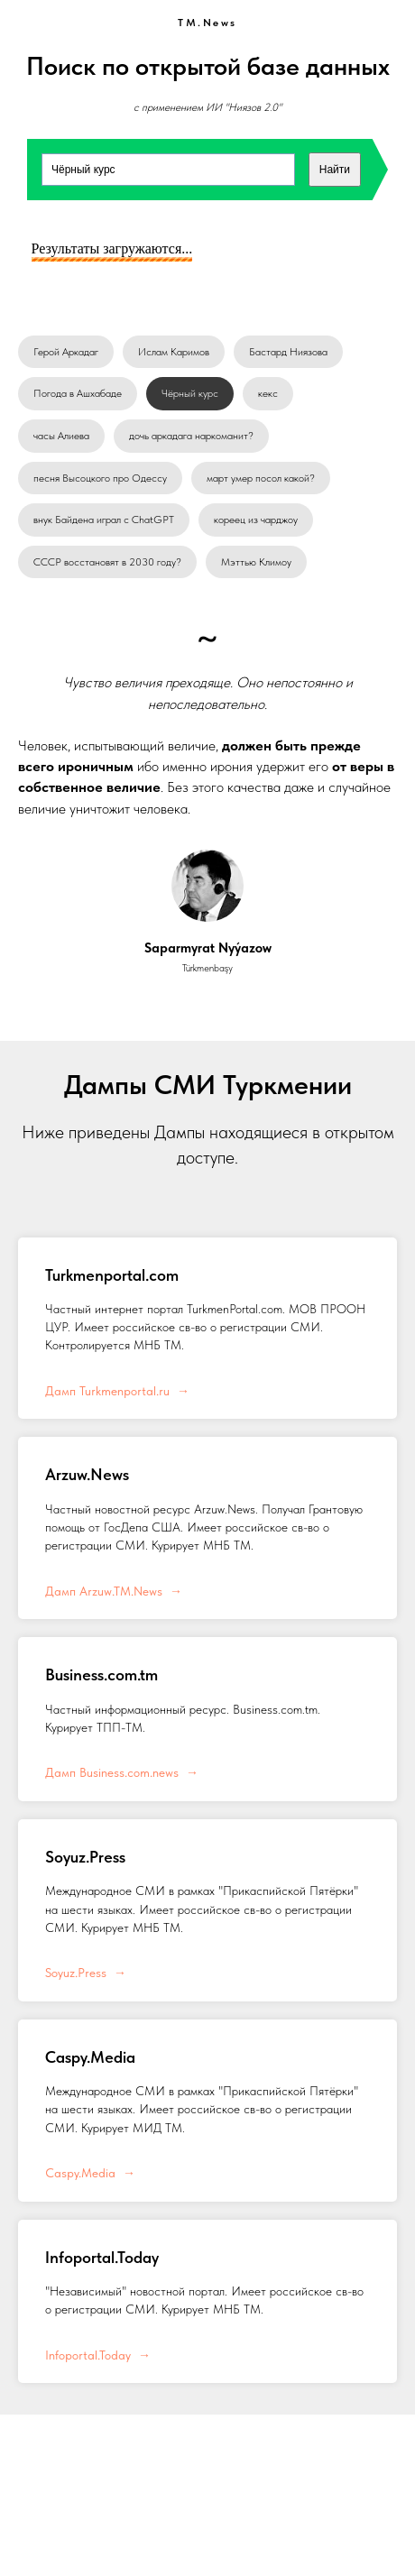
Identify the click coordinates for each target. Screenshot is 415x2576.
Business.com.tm (101, 1674)
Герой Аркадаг (65, 351)
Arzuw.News (87, 1474)
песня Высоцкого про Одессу (100, 478)
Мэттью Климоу (256, 562)
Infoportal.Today (102, 2257)
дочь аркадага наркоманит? (191, 435)
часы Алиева (61, 435)
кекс (268, 393)
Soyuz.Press (85, 1856)
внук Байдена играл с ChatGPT (103, 519)
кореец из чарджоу (256, 519)
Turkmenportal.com (112, 1274)
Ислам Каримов (173, 351)
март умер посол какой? (261, 478)
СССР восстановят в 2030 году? (107, 562)
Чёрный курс (189, 393)
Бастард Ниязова (288, 351)
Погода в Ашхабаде (77, 393)
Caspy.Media (90, 2056)
